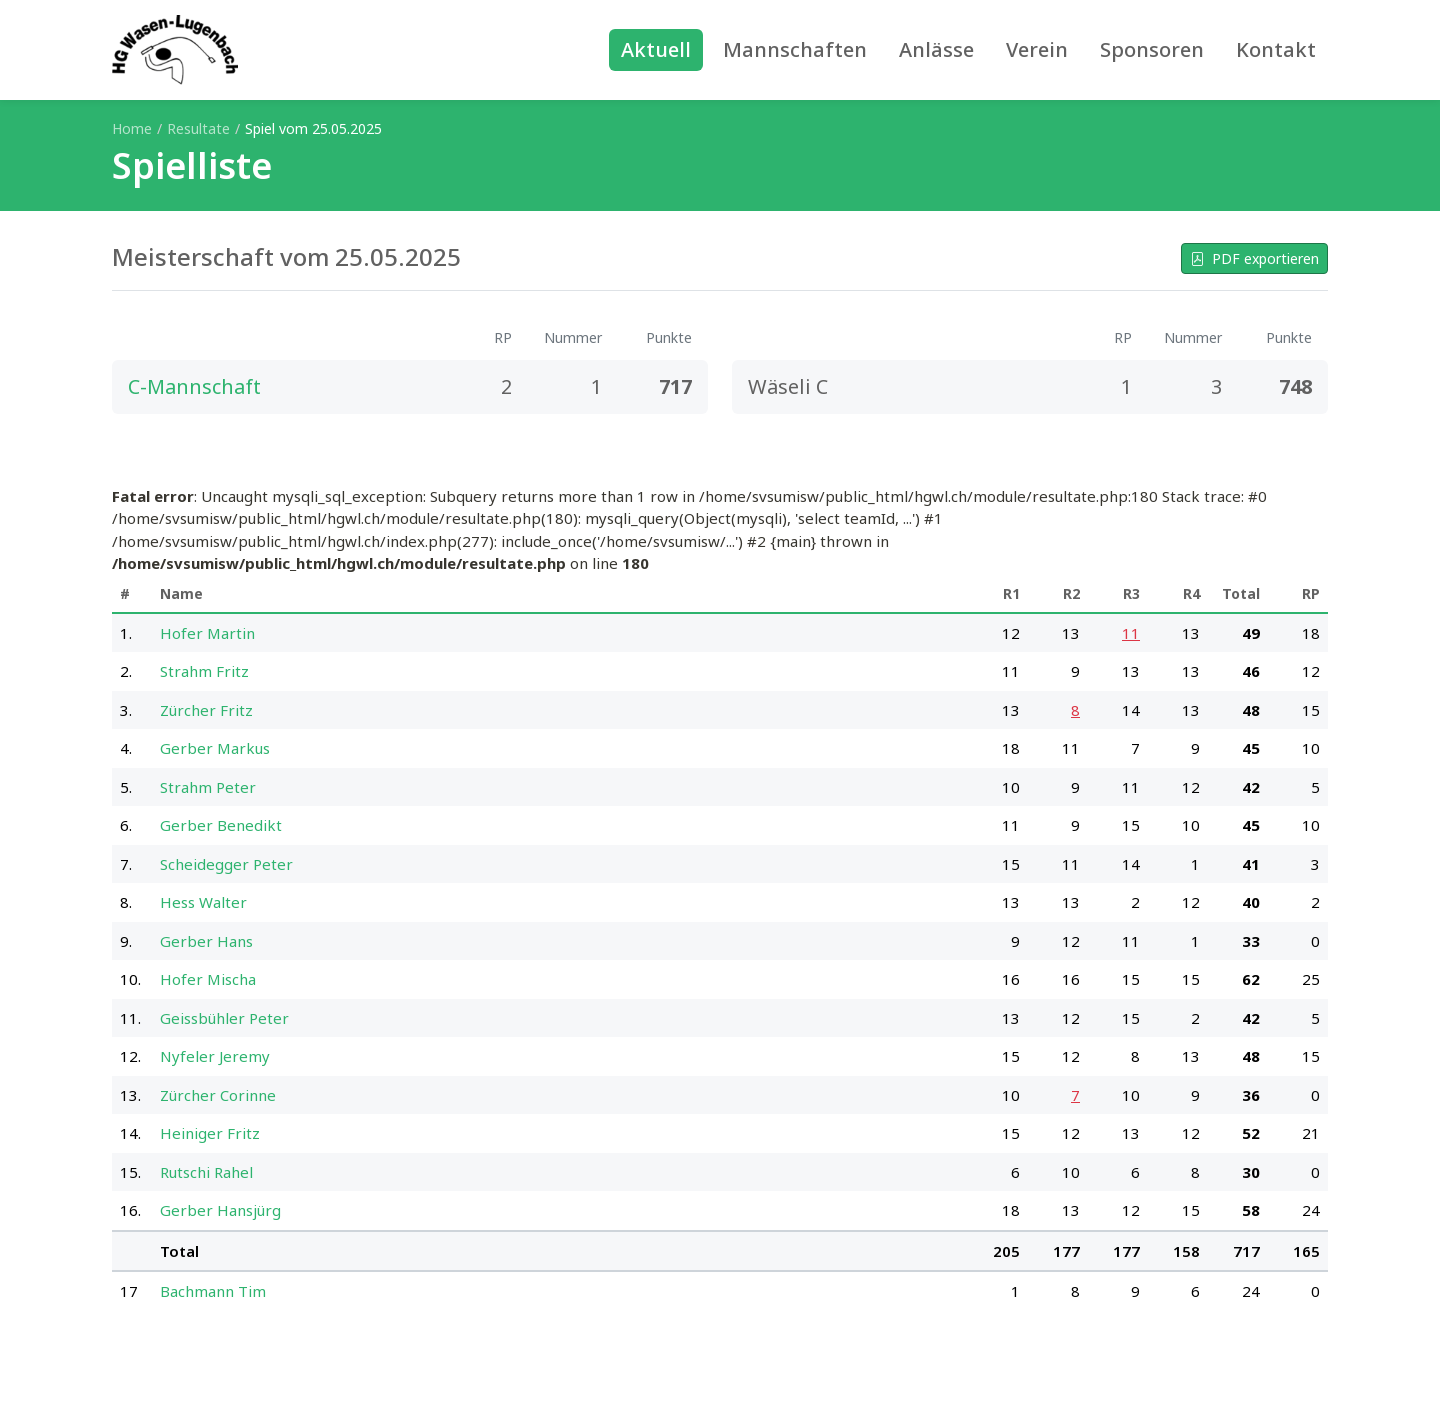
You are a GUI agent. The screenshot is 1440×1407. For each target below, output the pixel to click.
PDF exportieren (1254, 258)
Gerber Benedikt (221, 825)
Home (132, 128)
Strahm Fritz (204, 671)
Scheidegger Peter (226, 864)
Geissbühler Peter (224, 1018)
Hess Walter (203, 902)
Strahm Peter (208, 787)
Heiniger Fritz (210, 1133)
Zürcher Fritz (206, 710)
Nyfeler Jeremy (215, 1056)
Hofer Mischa (208, 979)
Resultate (198, 128)
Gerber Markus (215, 748)
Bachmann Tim (213, 1291)
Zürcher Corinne (218, 1095)
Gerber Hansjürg (220, 1210)
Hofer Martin (207, 633)
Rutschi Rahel (206, 1172)
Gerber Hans (206, 941)
